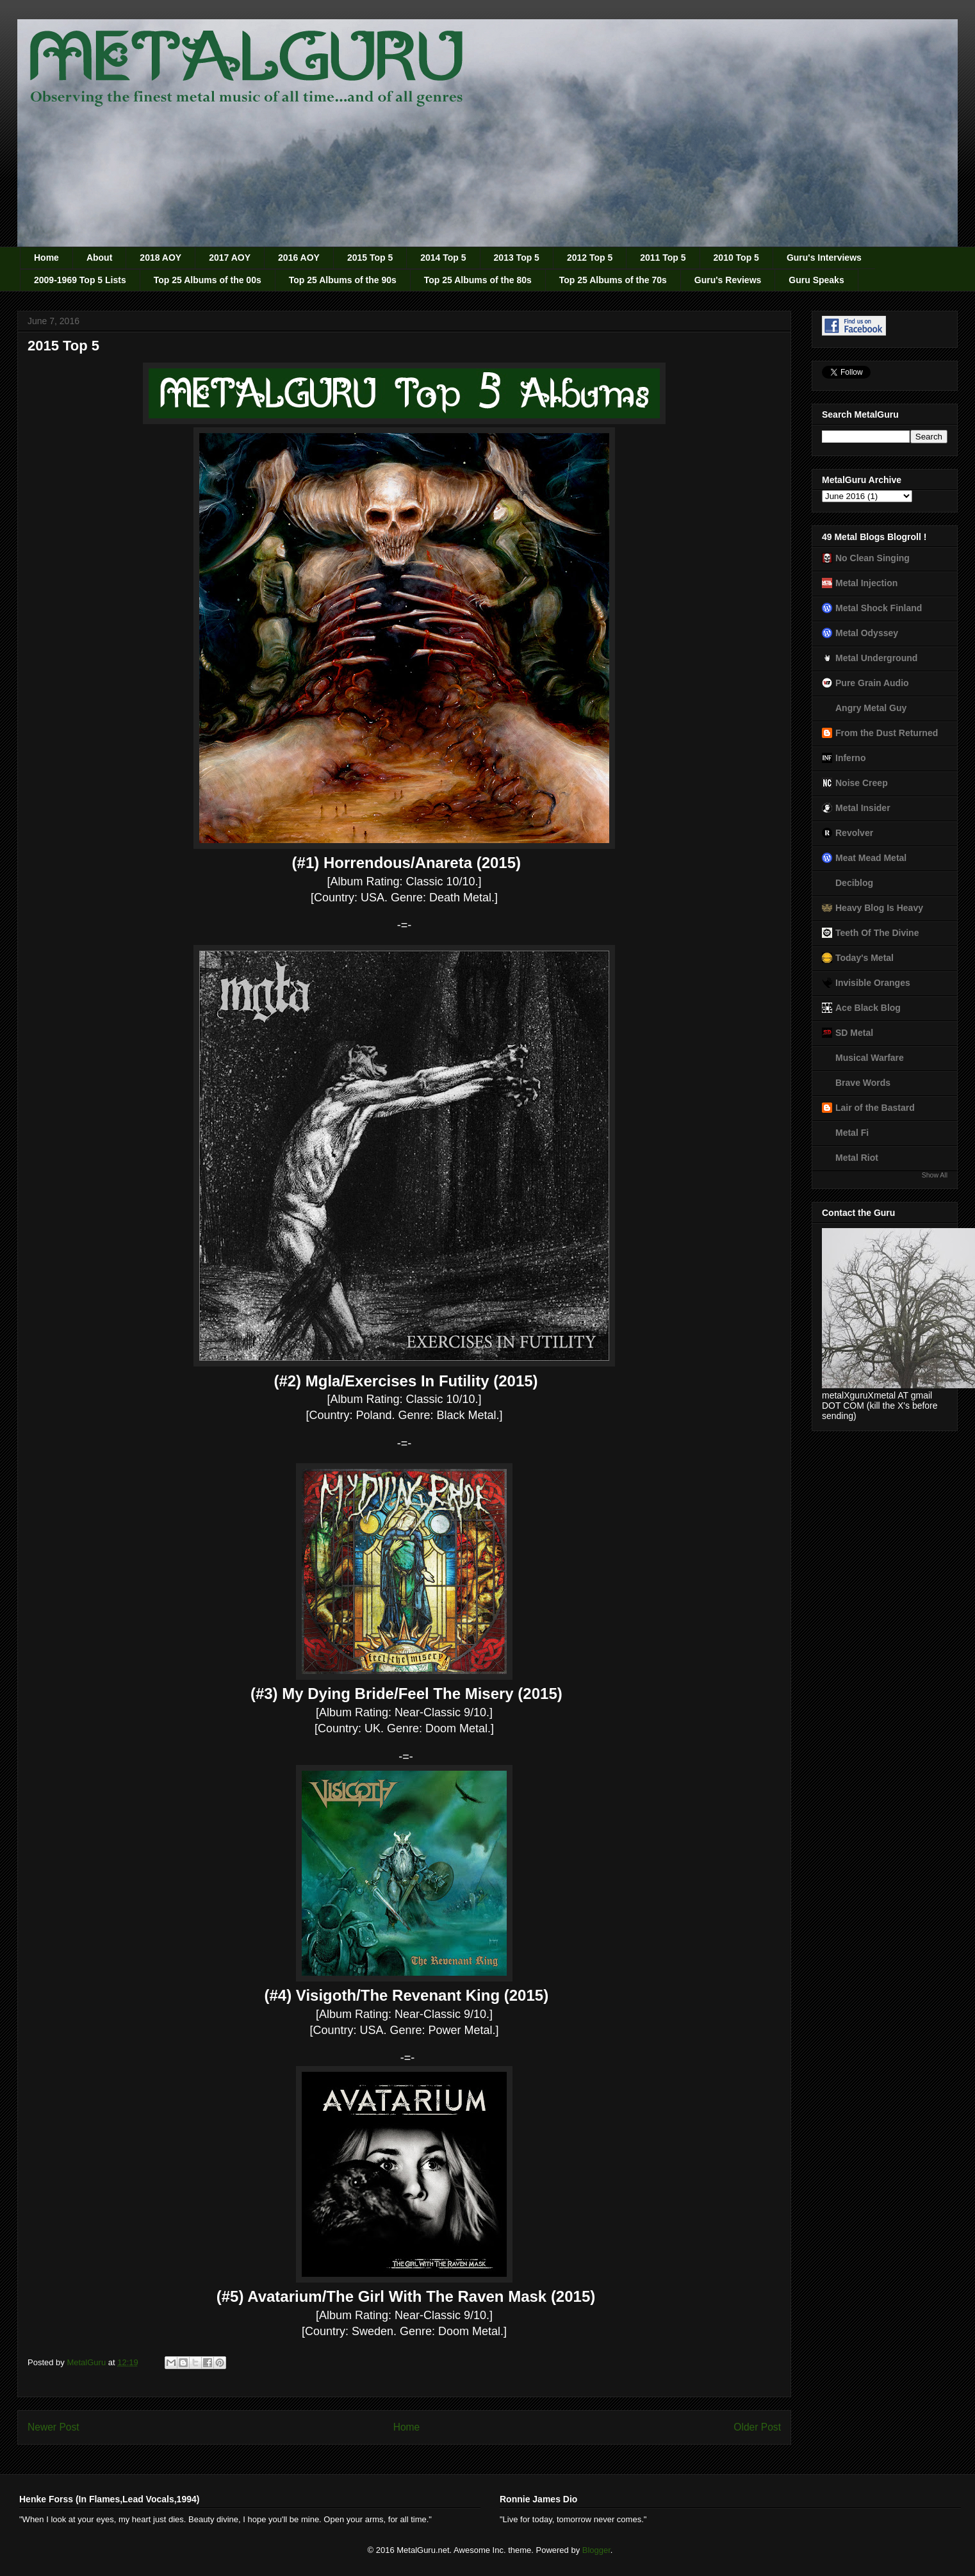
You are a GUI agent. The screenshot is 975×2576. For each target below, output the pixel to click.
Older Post (757, 2427)
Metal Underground (876, 658)
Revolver (854, 833)
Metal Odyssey (866, 633)
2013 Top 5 (516, 257)
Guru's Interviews (824, 257)
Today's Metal (864, 958)
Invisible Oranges (872, 983)
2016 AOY (299, 257)
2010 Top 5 (736, 257)
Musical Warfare (869, 1058)
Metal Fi (852, 1133)
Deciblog (854, 883)
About (99, 257)
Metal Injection (866, 583)
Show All (934, 1175)
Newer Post (53, 2427)
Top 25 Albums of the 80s (478, 280)
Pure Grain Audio (872, 683)
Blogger (596, 2550)
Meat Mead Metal (870, 858)
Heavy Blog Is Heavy (879, 908)
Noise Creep (861, 783)
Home (46, 257)
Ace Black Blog (868, 1008)
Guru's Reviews (727, 280)
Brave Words (862, 1083)
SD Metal (854, 1033)
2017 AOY (229, 257)
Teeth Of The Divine (877, 933)
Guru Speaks (816, 280)
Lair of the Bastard (875, 1108)
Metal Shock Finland (878, 608)
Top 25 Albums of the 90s (343, 280)
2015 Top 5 (370, 257)
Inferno (850, 758)
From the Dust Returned (886, 733)
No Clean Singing (872, 558)
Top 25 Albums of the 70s (613, 280)
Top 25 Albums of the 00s (207, 280)
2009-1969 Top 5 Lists (80, 280)
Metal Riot (856, 1158)
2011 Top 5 (662, 257)
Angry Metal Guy (870, 708)
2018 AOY (160, 257)
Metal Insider (862, 808)
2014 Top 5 (443, 257)
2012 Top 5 (589, 257)
